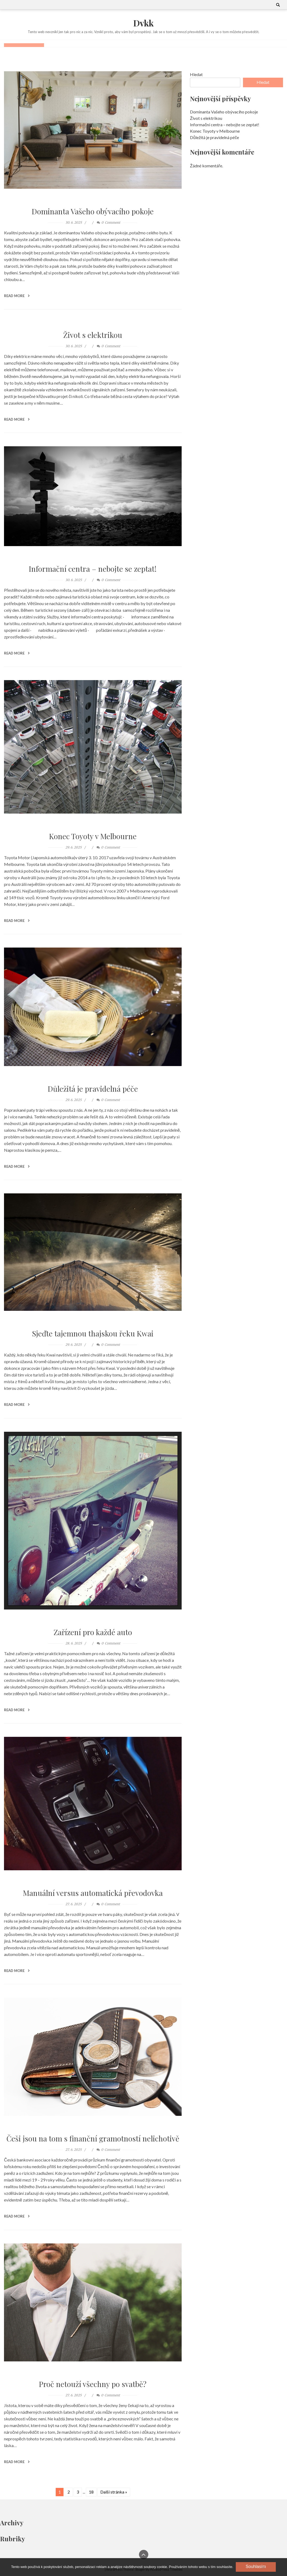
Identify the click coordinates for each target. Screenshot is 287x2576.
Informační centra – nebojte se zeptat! (93, 568)
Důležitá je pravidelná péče (93, 1088)
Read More (16, 295)
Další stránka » (113, 2491)
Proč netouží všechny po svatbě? (92, 2384)
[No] (263, 2567)
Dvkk (143, 23)
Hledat (196, 74)
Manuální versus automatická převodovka (93, 1892)
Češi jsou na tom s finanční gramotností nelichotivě (92, 2138)
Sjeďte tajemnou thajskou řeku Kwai (92, 1333)
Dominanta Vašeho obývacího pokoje (93, 211)
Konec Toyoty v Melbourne (93, 836)
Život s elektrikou (92, 335)
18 (91, 2491)
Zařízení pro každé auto (93, 1632)
